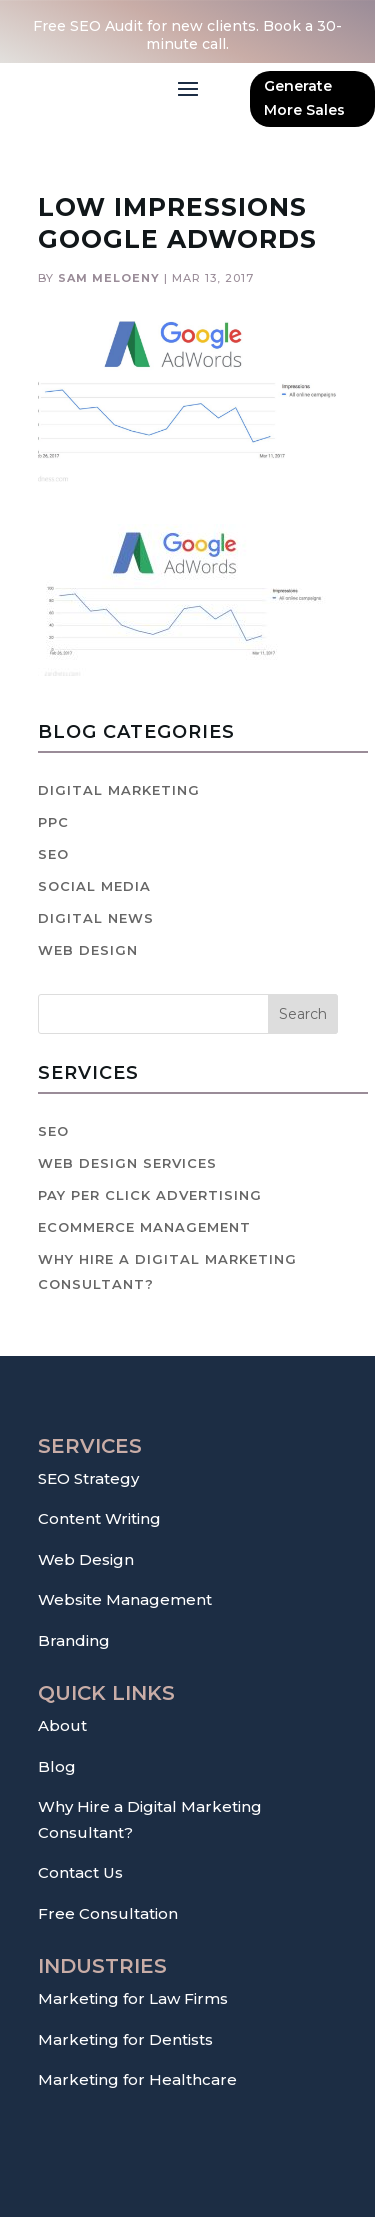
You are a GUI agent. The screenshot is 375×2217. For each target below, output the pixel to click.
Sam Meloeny (109, 278)
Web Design (88, 950)
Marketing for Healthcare (137, 2079)
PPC (53, 822)
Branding (74, 1640)
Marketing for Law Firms (133, 1998)
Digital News (96, 918)
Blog (57, 1766)
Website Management (125, 1599)
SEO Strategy (88, 1478)
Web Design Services (127, 1163)
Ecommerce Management (144, 1227)
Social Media (94, 886)
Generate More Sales (304, 98)
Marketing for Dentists (125, 2039)
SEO (53, 854)
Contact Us (80, 1872)
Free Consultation (108, 1913)
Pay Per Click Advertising (150, 1195)
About (62, 1725)
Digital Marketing (119, 790)
